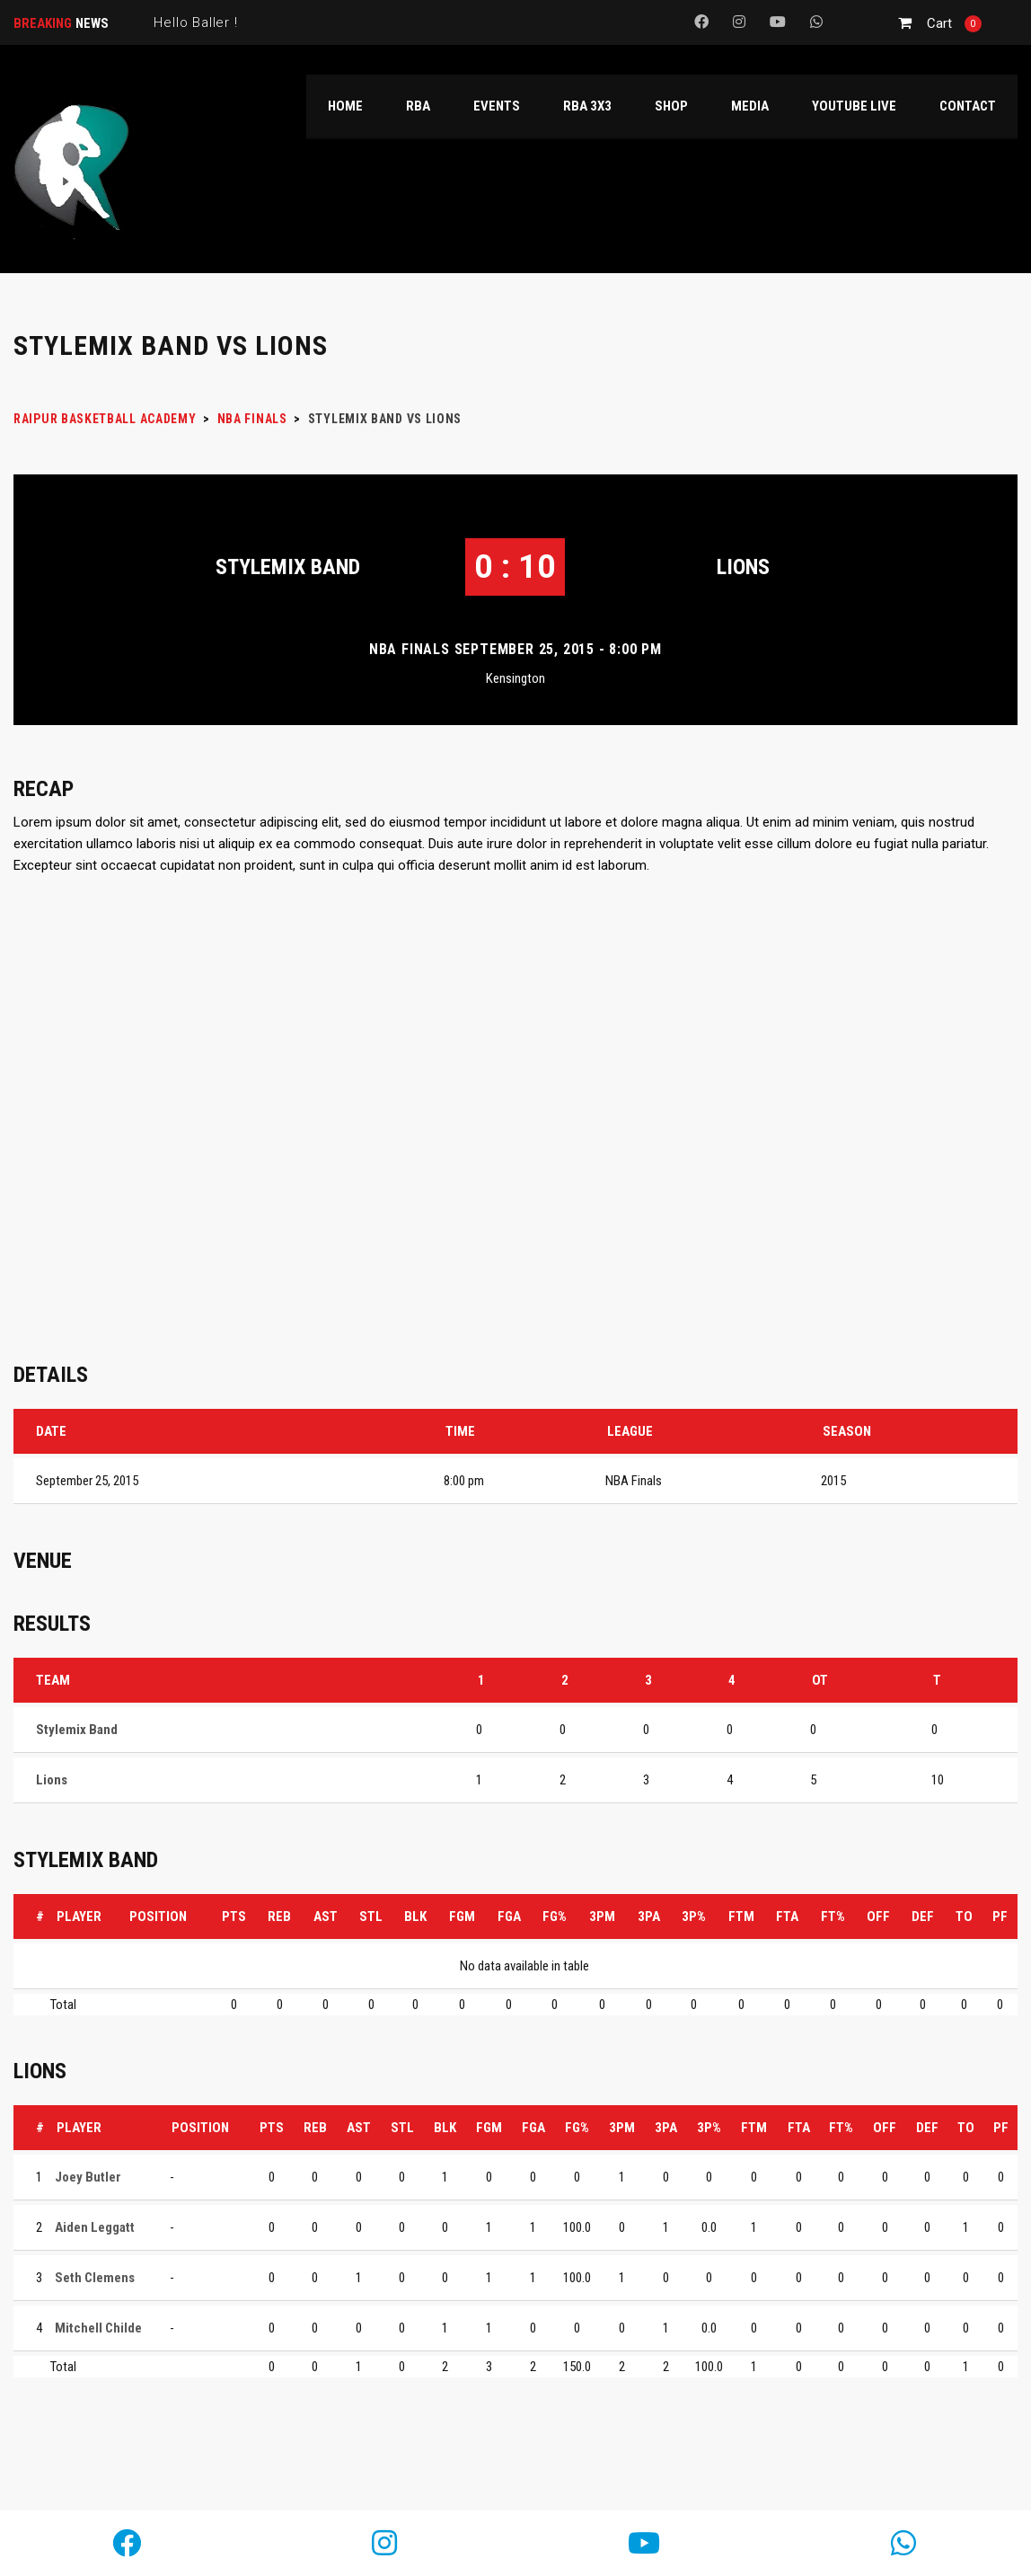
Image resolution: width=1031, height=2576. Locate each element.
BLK (415, 1916)
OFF (878, 1916)
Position (158, 1916)
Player (79, 1916)
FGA (509, 1916)
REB (279, 1916)
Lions (743, 567)
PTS (234, 1916)
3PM (602, 1916)
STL (371, 1916)
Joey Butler (88, 2177)
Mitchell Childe (98, 2328)
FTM (741, 1916)
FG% (554, 1916)
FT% (833, 1916)
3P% (694, 1916)
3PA (649, 1916)
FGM (462, 1916)
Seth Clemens (95, 2278)
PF (1000, 1916)
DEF (923, 1916)
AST (325, 1916)
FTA (787, 1916)
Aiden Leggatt (95, 2227)
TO (964, 1916)
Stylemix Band (288, 567)
